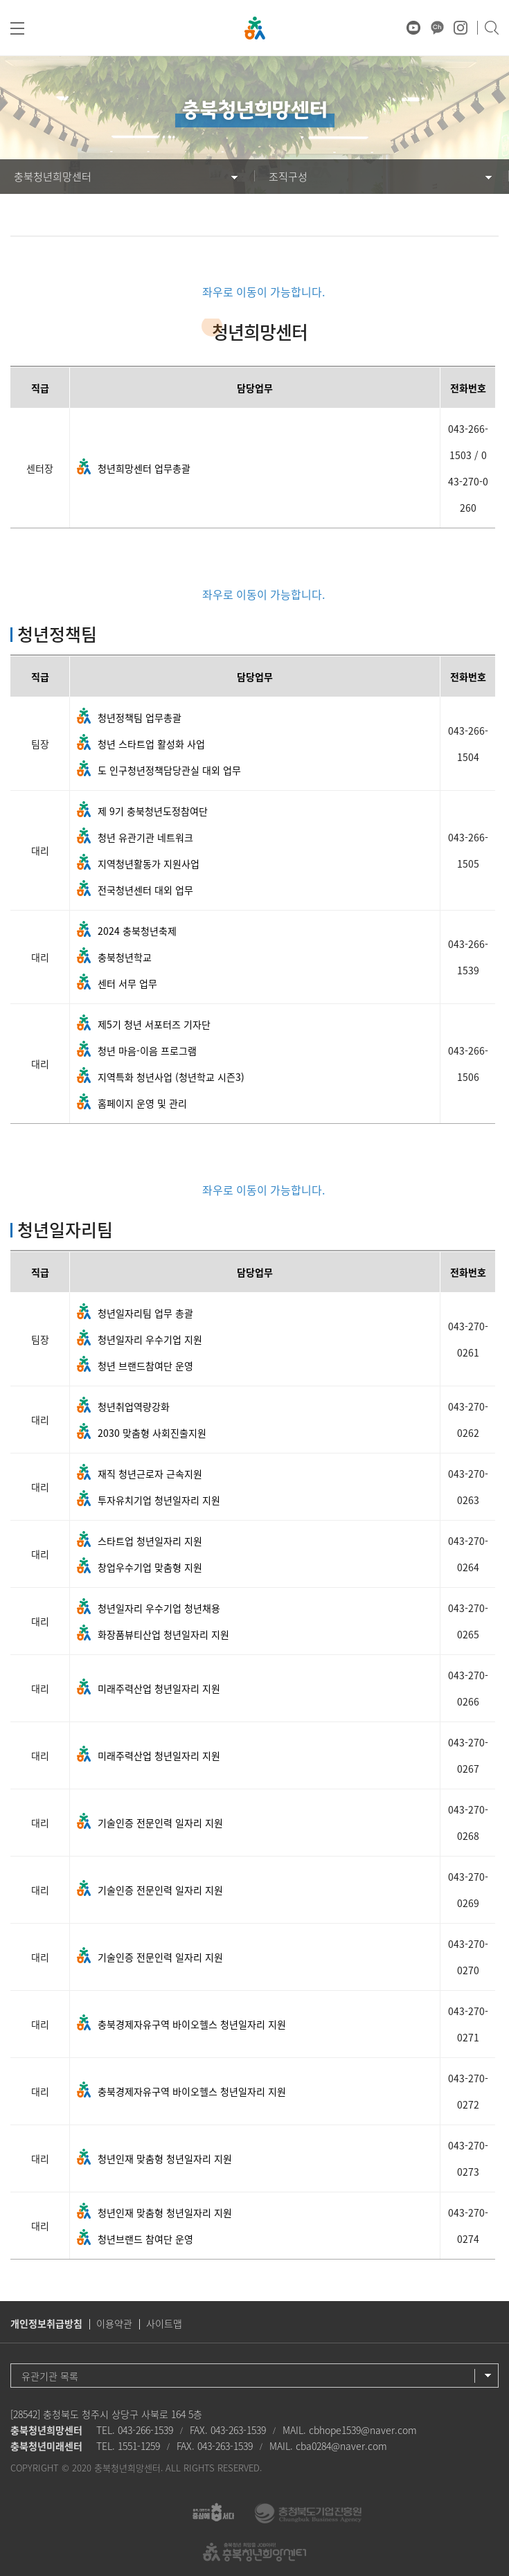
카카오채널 (437, 28)
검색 (491, 28)
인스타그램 (460, 28)
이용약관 (114, 2323)
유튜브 (413, 28)
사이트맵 (164, 2323)
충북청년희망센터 (52, 176)
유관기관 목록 (49, 2376)
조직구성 (288, 176)
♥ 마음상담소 (390, 28)
